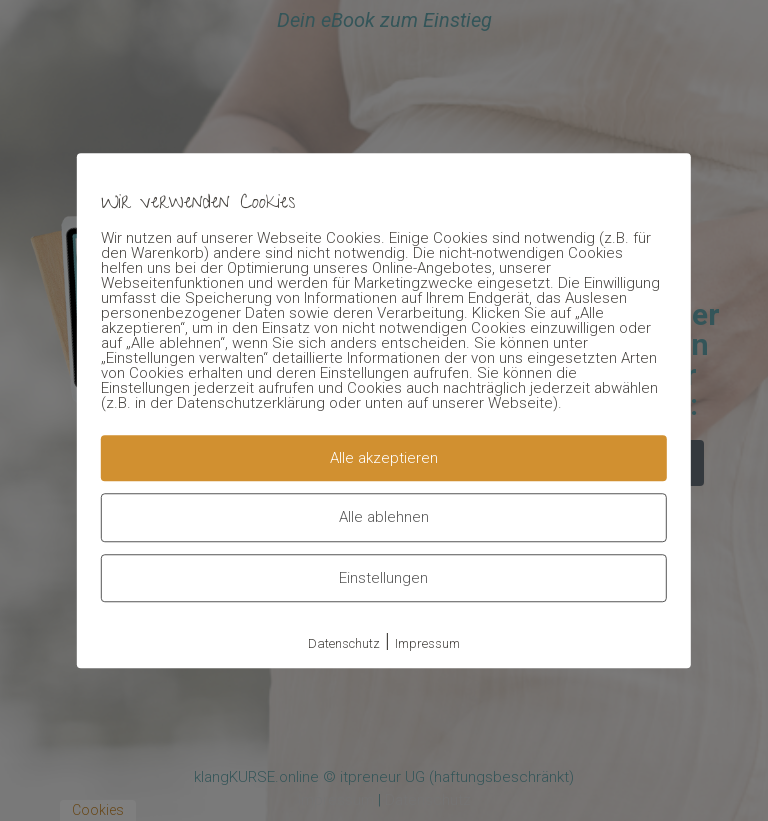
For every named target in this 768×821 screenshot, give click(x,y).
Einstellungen (383, 578)
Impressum (427, 643)
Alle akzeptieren (384, 458)
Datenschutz (344, 643)
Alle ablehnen (384, 517)
